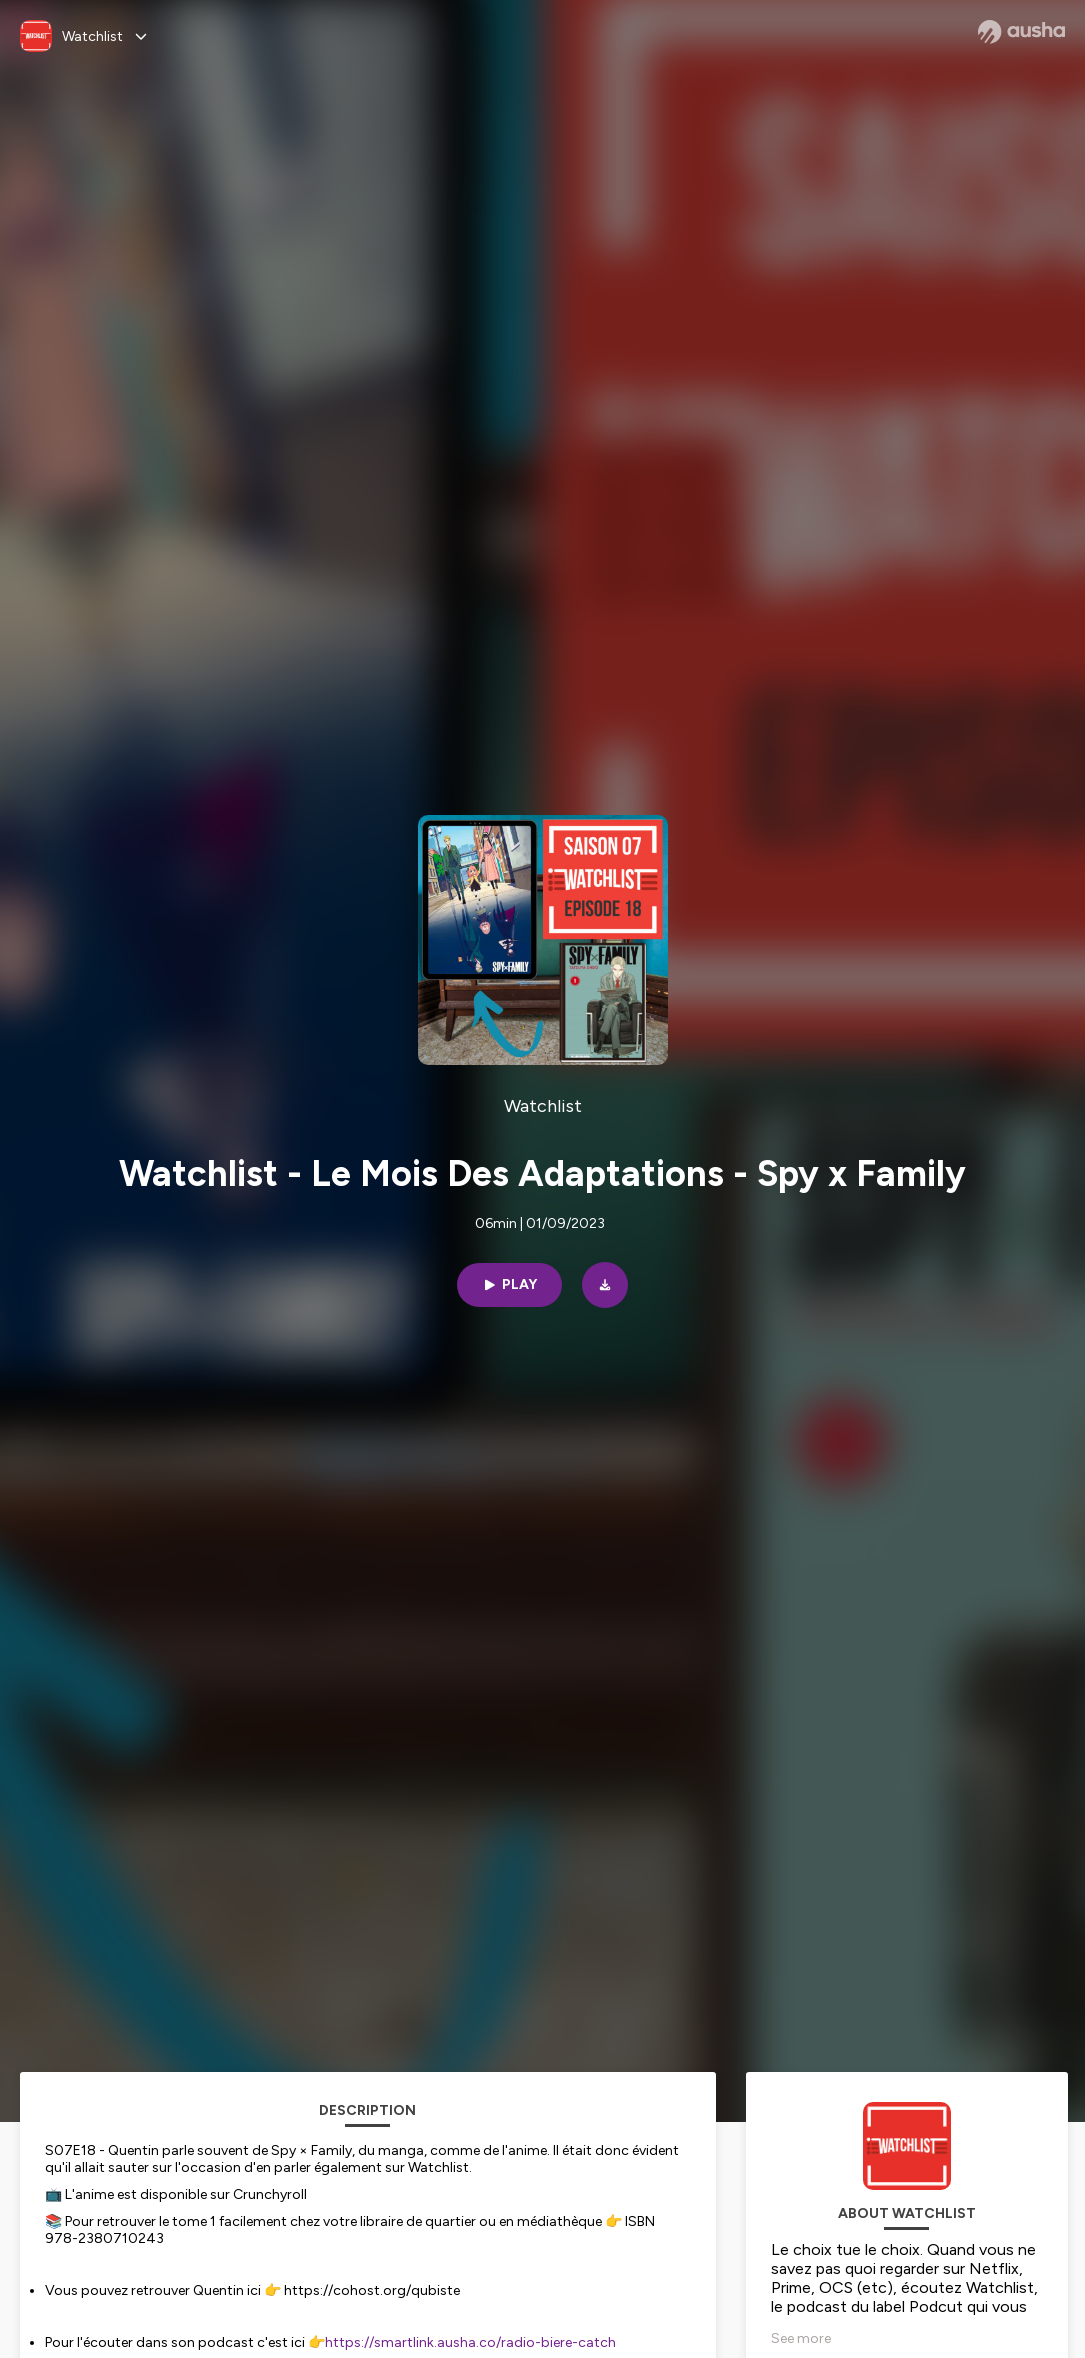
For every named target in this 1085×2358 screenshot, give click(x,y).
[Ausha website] (1021, 32)
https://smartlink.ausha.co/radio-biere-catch (470, 2342)
